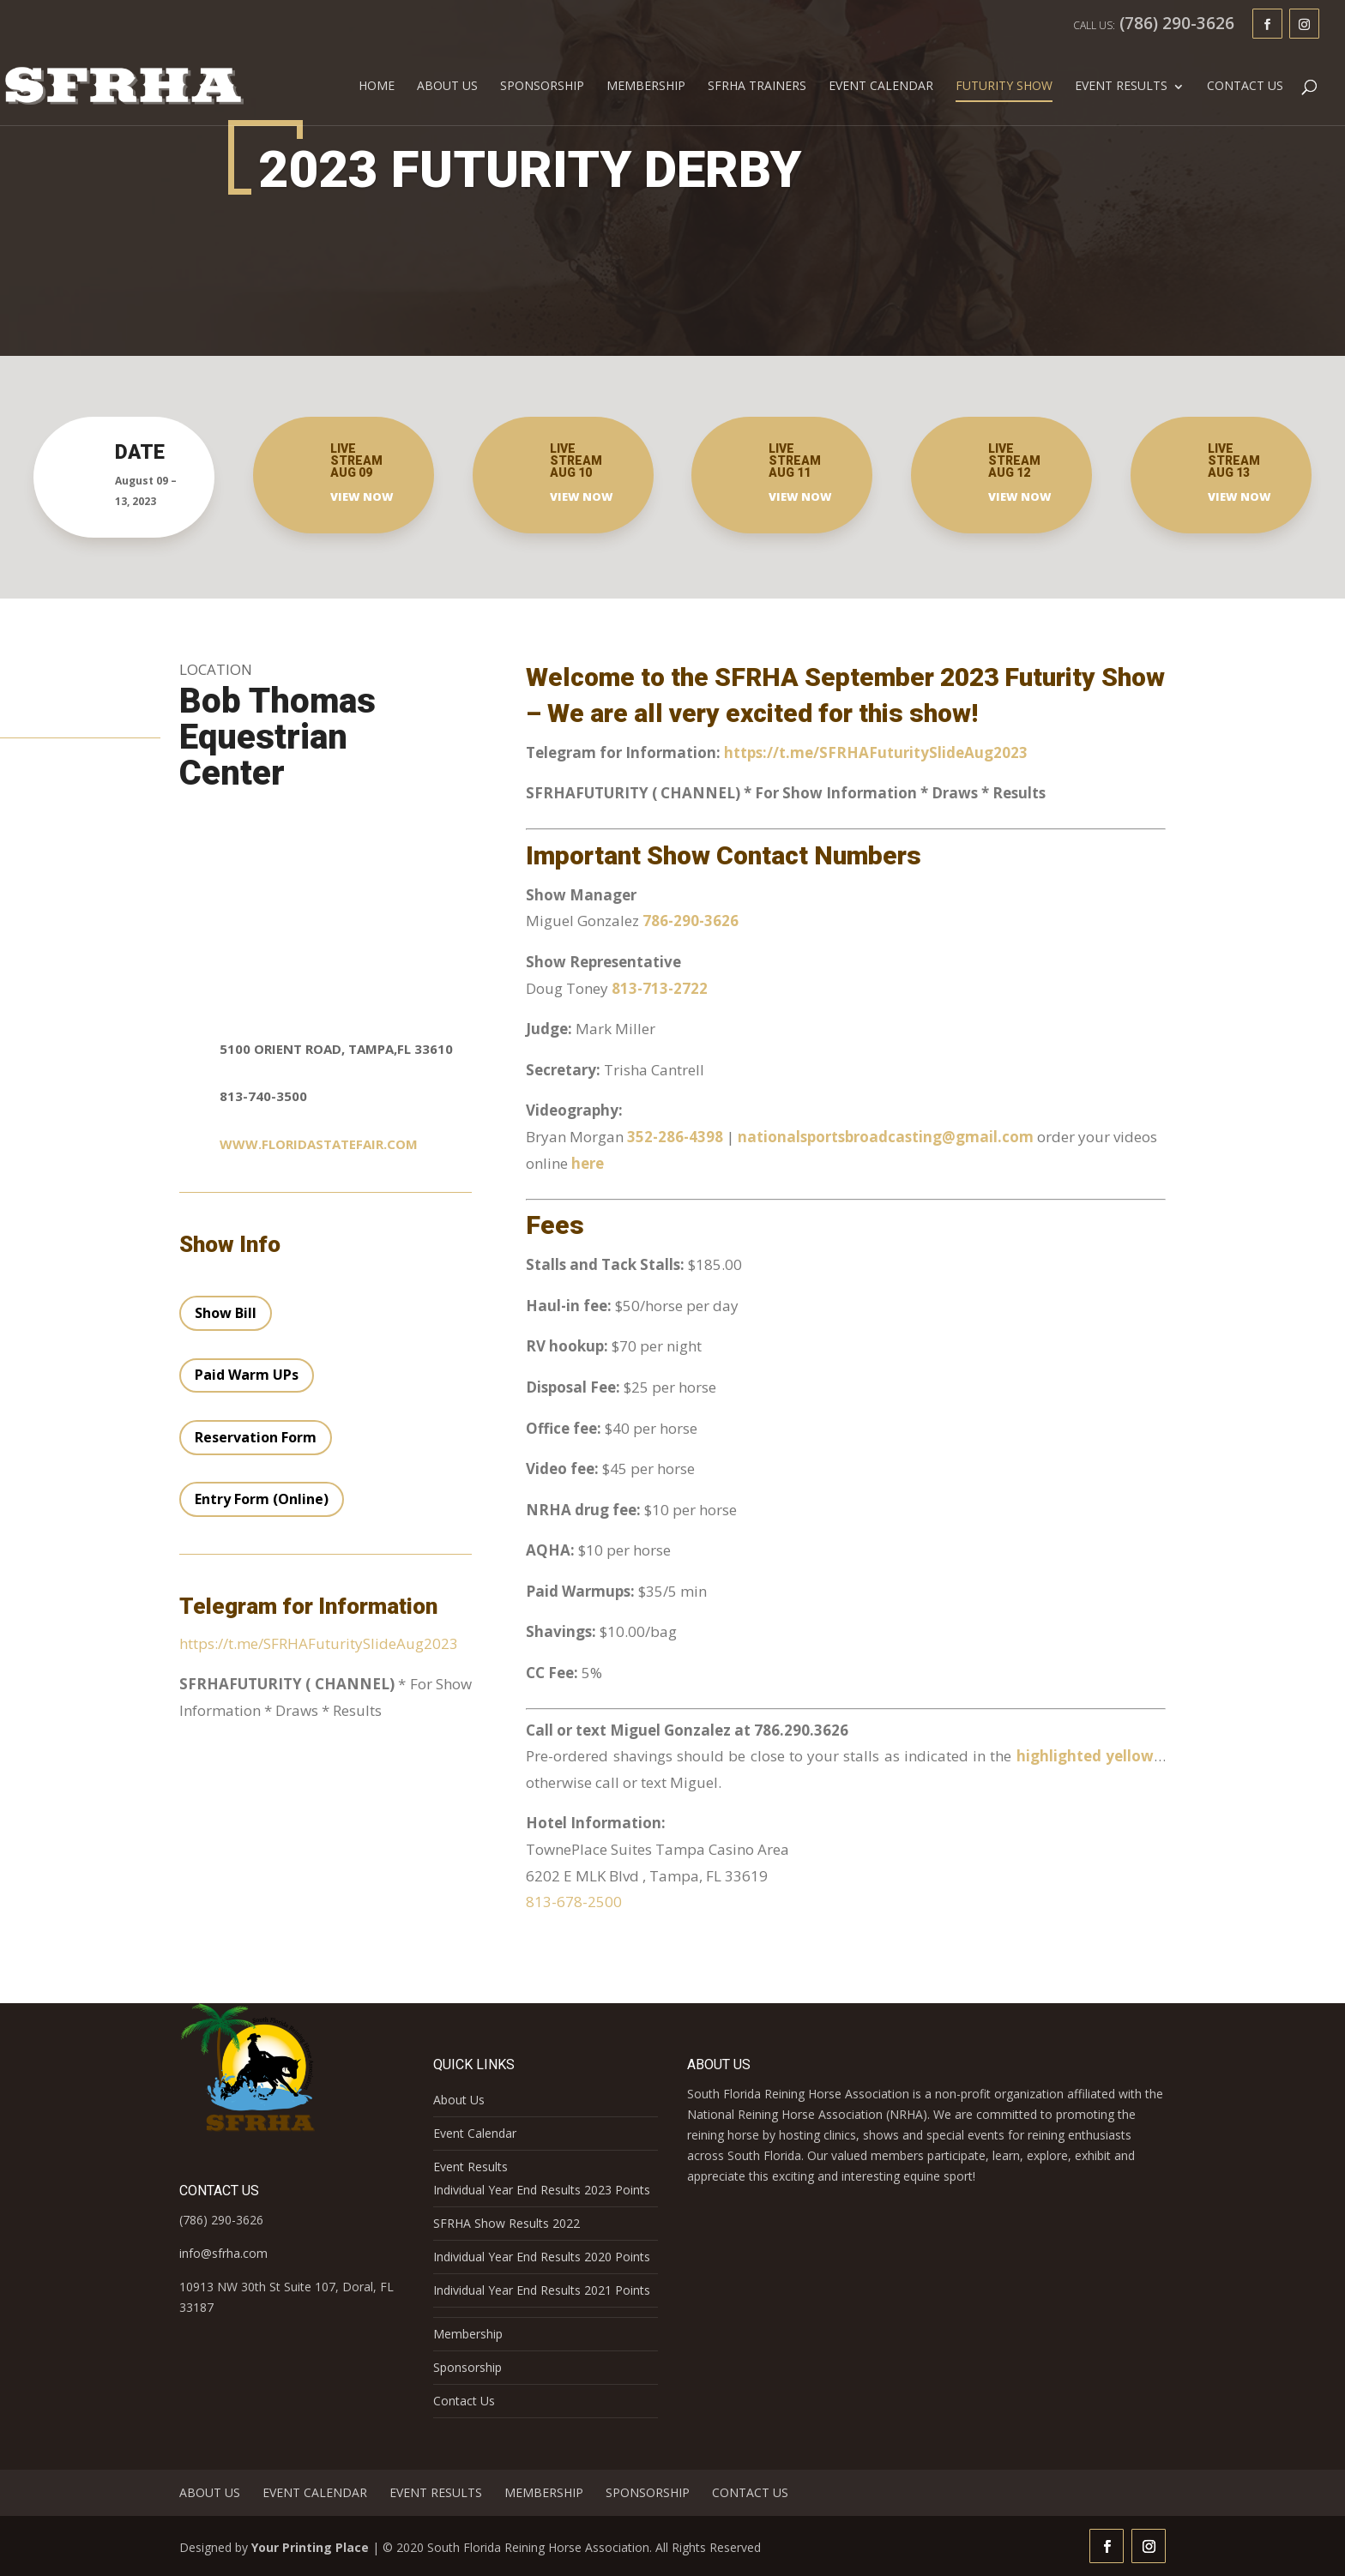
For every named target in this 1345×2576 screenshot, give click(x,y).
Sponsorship (542, 86)
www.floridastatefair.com (319, 1144)
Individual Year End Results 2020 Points (541, 2256)
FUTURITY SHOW (1004, 86)
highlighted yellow (1085, 1756)
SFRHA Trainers (757, 86)
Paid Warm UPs (247, 1374)
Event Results (1121, 86)
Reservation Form (256, 1437)
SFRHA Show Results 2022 (506, 2223)
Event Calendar (881, 86)
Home (377, 86)
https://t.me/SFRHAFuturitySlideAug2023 (318, 1643)
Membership (645, 86)
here (587, 1163)
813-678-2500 (574, 1901)
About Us (447, 86)
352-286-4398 (675, 1137)
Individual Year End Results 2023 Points (541, 2190)
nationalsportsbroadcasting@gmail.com (887, 1137)
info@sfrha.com (223, 2253)
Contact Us (1245, 86)
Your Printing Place (310, 2547)
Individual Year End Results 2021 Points (541, 2290)
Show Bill (225, 1312)
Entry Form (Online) (262, 1499)
